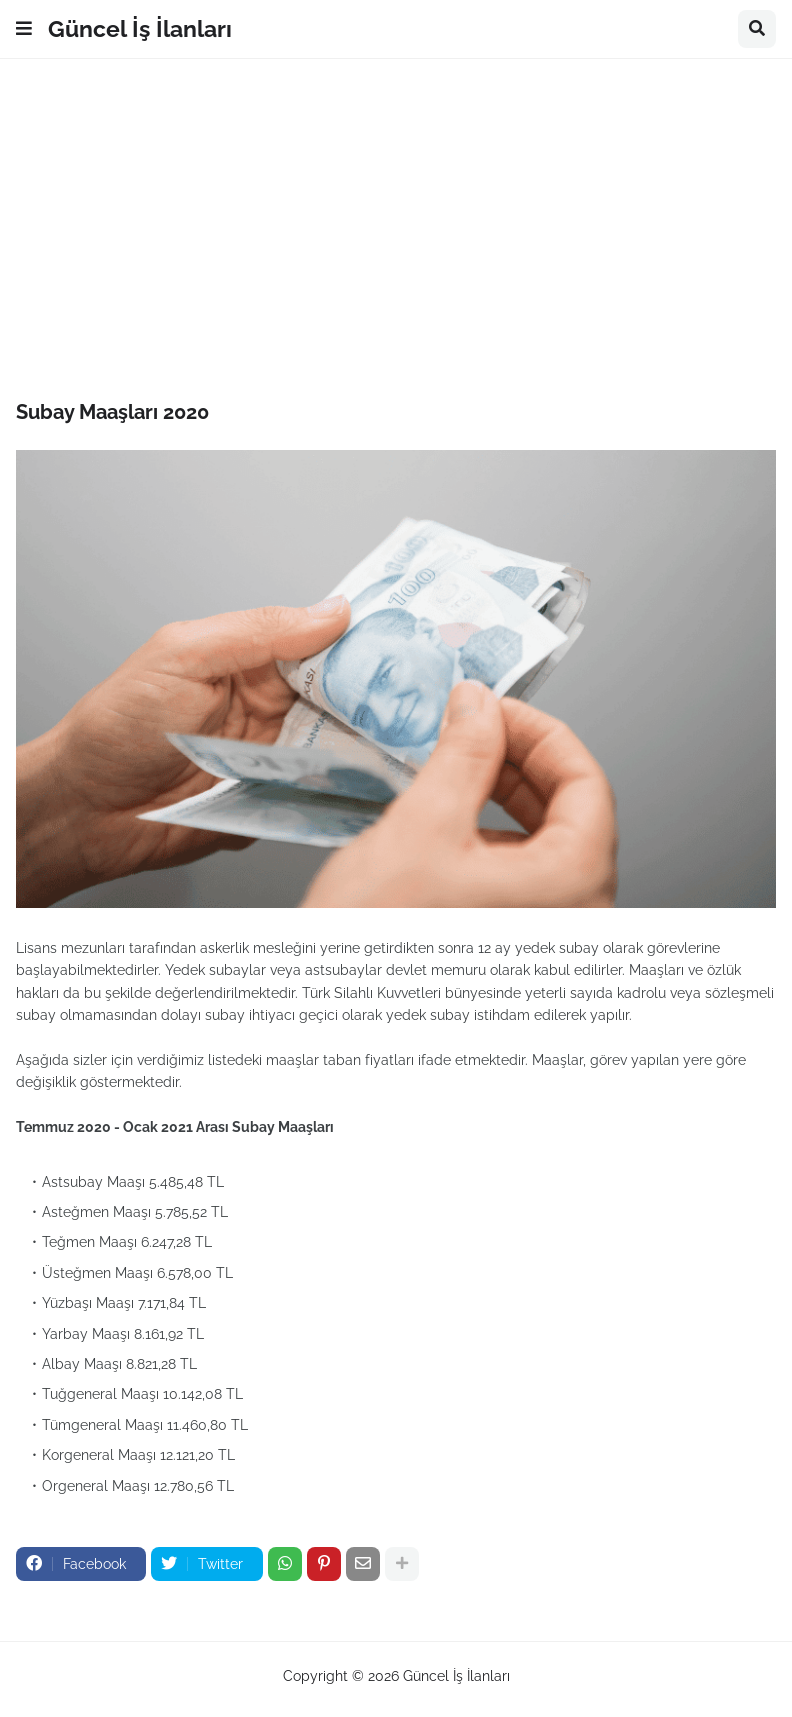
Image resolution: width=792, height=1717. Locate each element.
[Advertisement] (396, 229)
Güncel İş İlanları (140, 28)
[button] (24, 29)
